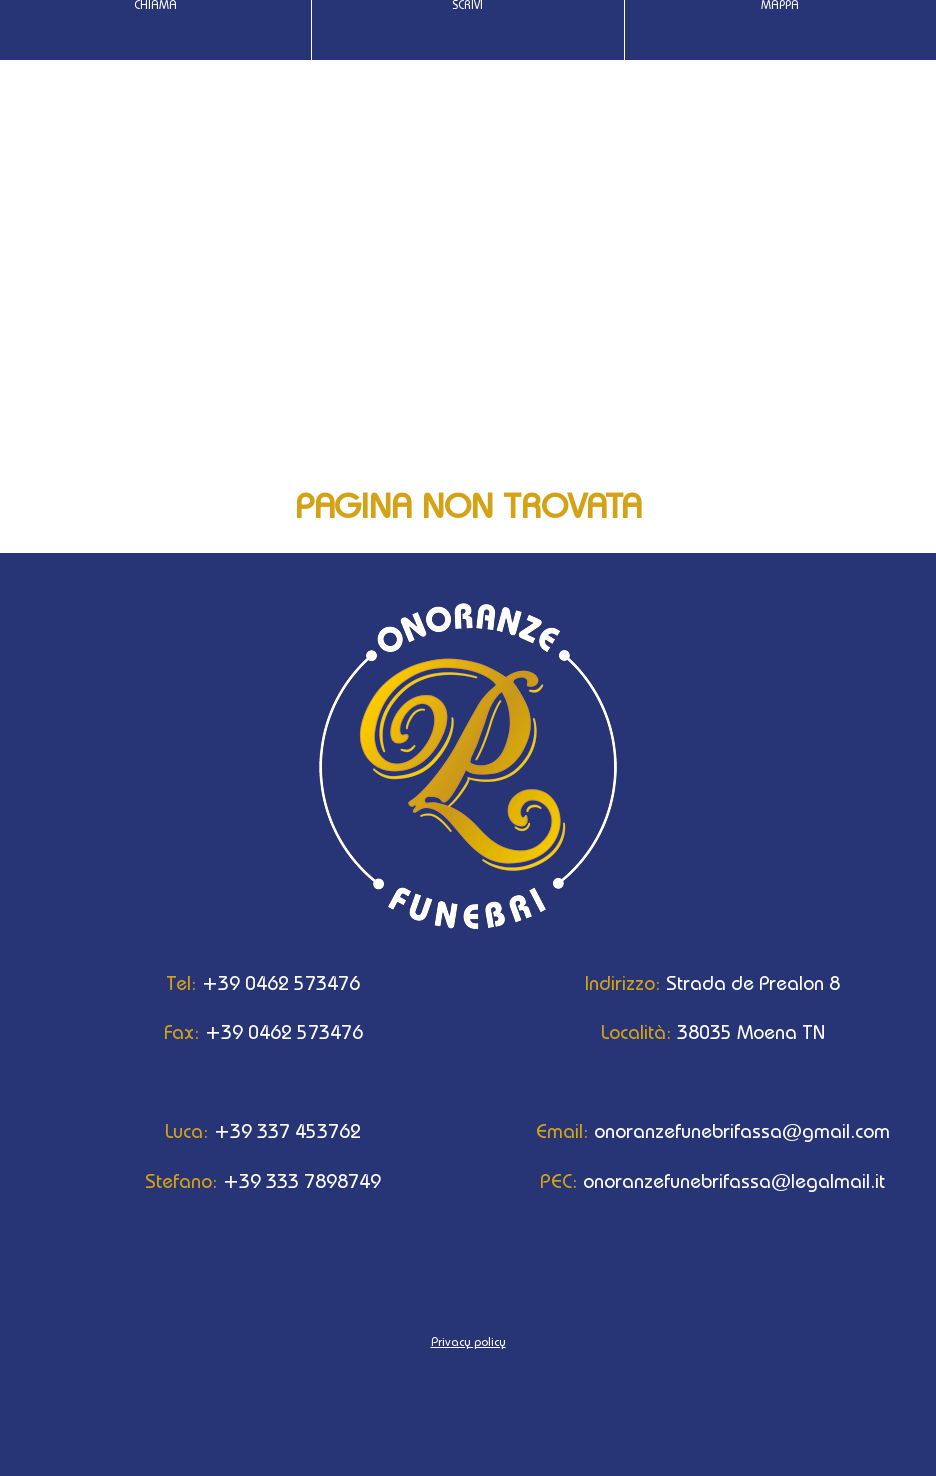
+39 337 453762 (243, 1131)
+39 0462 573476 (243, 983)
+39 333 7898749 (243, 1181)
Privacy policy (468, 1341)
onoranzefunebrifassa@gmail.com (693, 1131)
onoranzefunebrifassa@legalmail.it (692, 1181)
